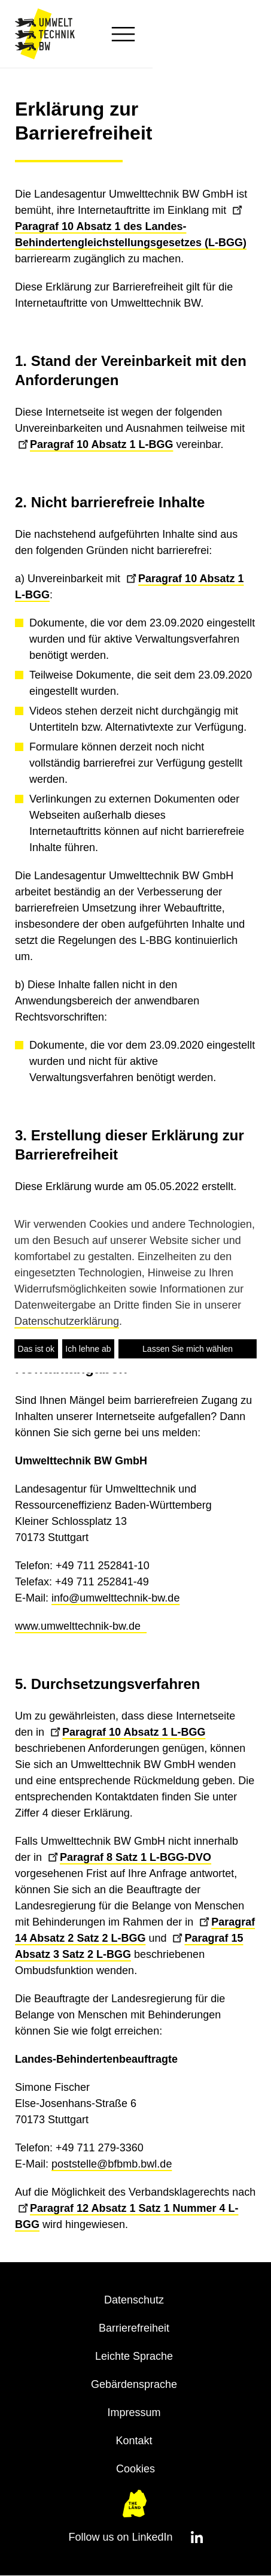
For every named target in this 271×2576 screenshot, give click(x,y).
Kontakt (133, 2441)
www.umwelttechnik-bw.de (81, 1626)
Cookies (135, 2469)
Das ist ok (36, 1349)
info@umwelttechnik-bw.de (115, 1598)
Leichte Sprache (134, 2356)
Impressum (133, 2412)
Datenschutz (134, 2300)
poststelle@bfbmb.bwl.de (111, 2164)
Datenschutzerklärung (66, 1321)
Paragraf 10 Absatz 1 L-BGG (95, 444)
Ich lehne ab (88, 1349)
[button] (237, 34)
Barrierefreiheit (134, 2328)
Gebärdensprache (134, 2384)
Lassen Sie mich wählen (187, 1349)
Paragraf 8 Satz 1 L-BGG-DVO (129, 1857)
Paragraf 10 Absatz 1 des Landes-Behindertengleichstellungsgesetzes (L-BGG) (130, 226)
